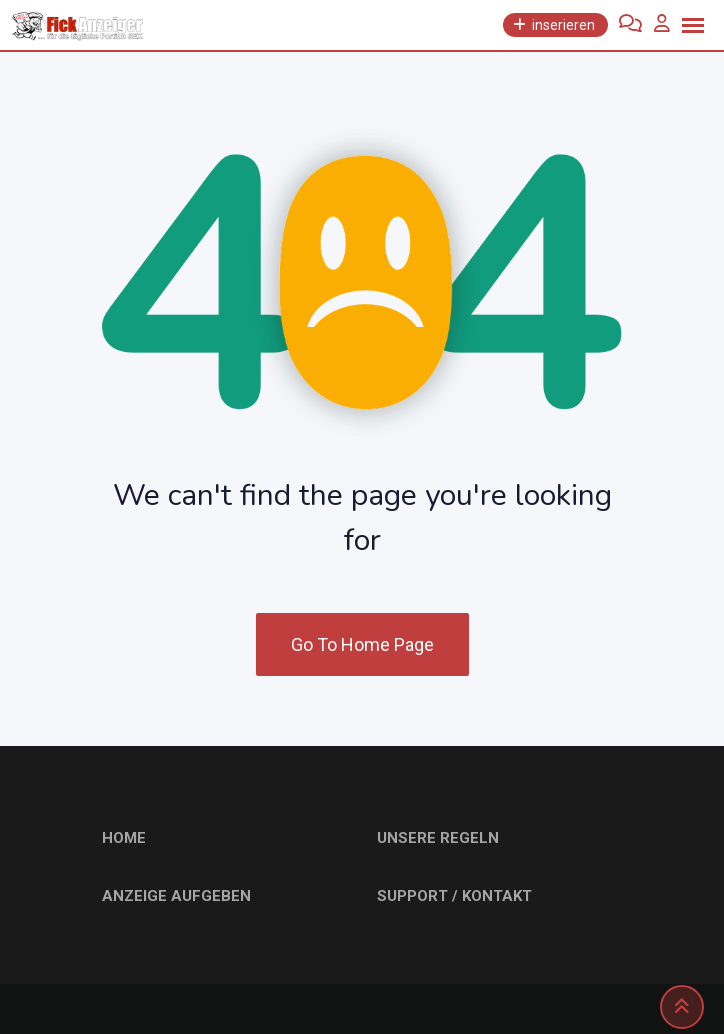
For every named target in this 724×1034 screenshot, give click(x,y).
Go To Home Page (362, 644)
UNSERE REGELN (438, 838)
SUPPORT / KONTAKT (454, 896)
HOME (124, 838)
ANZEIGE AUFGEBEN (176, 896)
